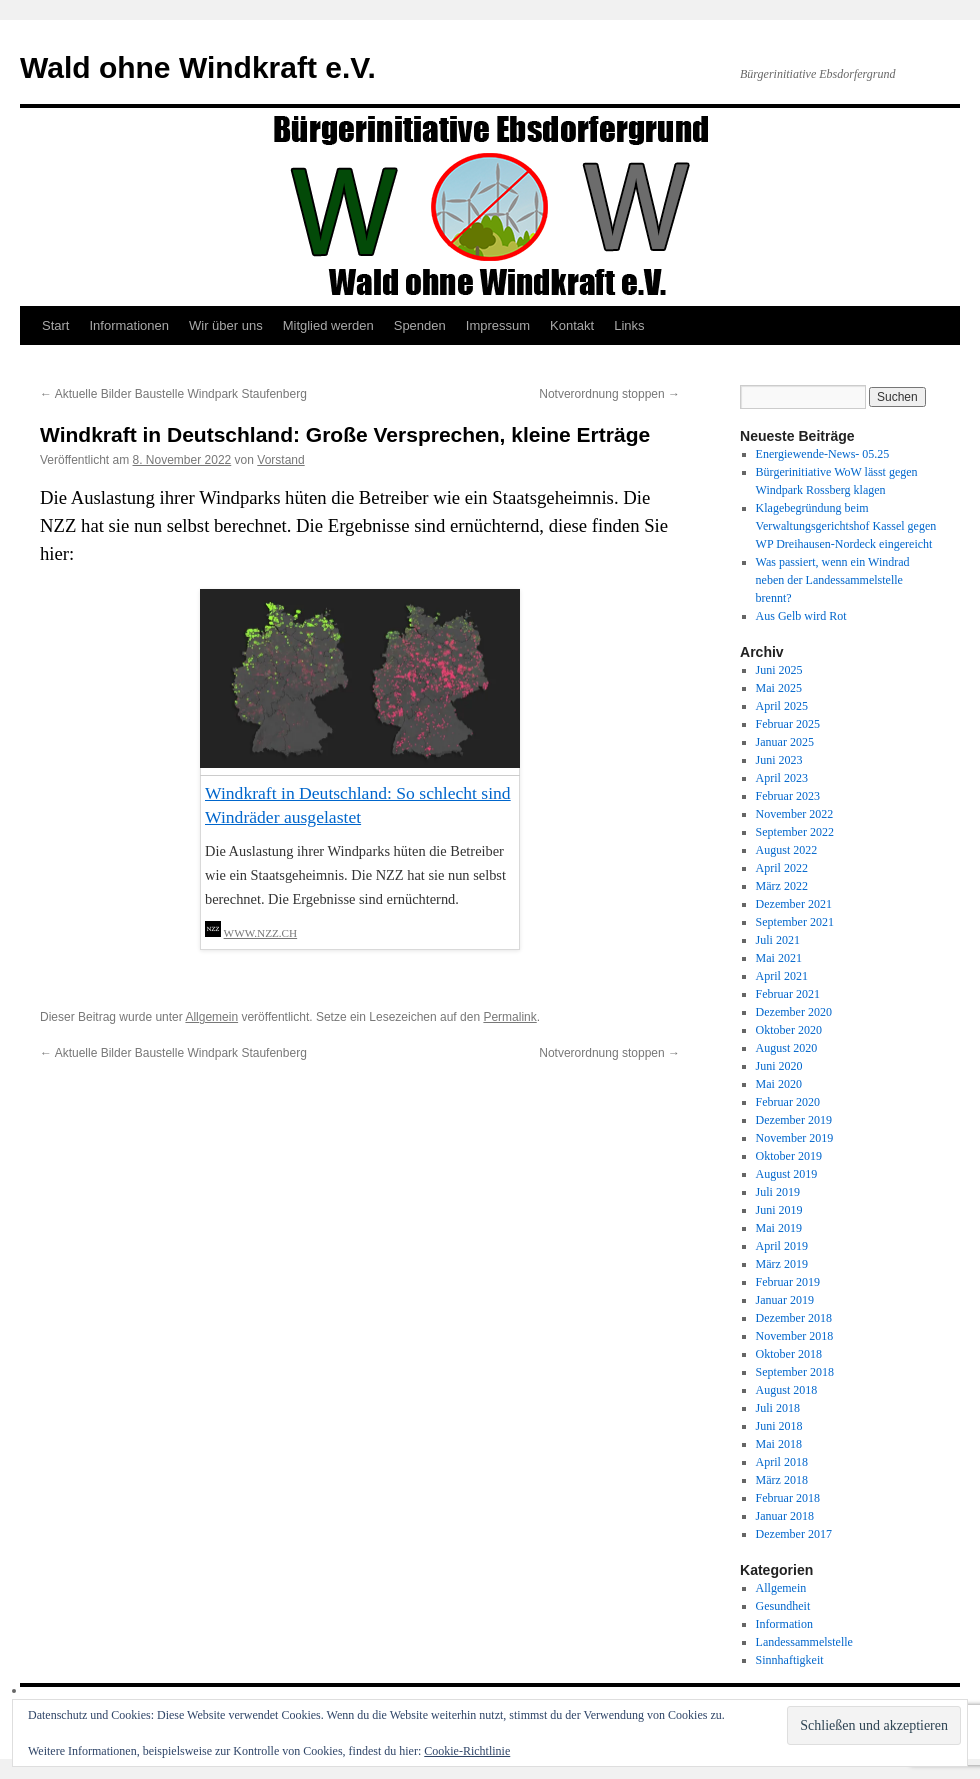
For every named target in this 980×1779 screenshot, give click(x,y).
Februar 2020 (788, 1102)
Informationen (129, 325)
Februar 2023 (788, 796)
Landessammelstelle (804, 1642)
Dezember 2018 (794, 1318)
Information (784, 1624)
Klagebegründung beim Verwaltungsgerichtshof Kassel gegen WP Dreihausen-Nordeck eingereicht (846, 526)
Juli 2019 (778, 1192)
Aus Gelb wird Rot (801, 616)
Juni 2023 (779, 760)
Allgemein (211, 1017)
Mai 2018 (779, 1444)
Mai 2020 (779, 1084)
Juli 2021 (778, 940)
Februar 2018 (788, 1498)
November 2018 (795, 1336)
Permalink (509, 1017)
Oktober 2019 (789, 1156)
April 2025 (782, 706)
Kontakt (572, 325)
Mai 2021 (779, 958)
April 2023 (782, 778)
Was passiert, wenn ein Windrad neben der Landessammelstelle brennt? (833, 580)
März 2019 (782, 1264)
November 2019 (795, 1138)
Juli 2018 (778, 1408)
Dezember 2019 (794, 1120)
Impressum (498, 325)
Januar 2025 (785, 742)
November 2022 (795, 814)
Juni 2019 (779, 1210)
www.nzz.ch (261, 933)
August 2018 (787, 1390)
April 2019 (782, 1246)
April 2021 (782, 976)
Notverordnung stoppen (609, 394)
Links (629, 325)
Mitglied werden (328, 325)
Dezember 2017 (794, 1534)
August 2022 (787, 850)
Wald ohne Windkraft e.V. (198, 67)
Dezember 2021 (794, 904)
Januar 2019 (785, 1300)
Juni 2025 (779, 670)
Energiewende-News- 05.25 (823, 454)
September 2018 (795, 1372)
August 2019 (787, 1174)
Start (55, 325)
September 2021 (795, 922)
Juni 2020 (779, 1066)
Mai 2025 (779, 688)
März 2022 (782, 886)
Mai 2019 (779, 1228)
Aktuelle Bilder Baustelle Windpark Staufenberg (173, 394)
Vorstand (280, 460)
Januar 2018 (785, 1516)
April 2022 (782, 868)
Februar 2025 (788, 724)
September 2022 (795, 832)
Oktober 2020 (789, 1030)
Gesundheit (783, 1606)
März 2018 (782, 1480)
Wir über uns (226, 325)
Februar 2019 (788, 1282)
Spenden (420, 325)
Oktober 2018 (789, 1354)
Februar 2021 (788, 994)
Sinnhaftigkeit (790, 1660)
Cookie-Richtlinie (467, 1751)
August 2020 (787, 1048)
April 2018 (782, 1462)
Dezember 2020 (794, 1012)
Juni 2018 (779, 1426)
